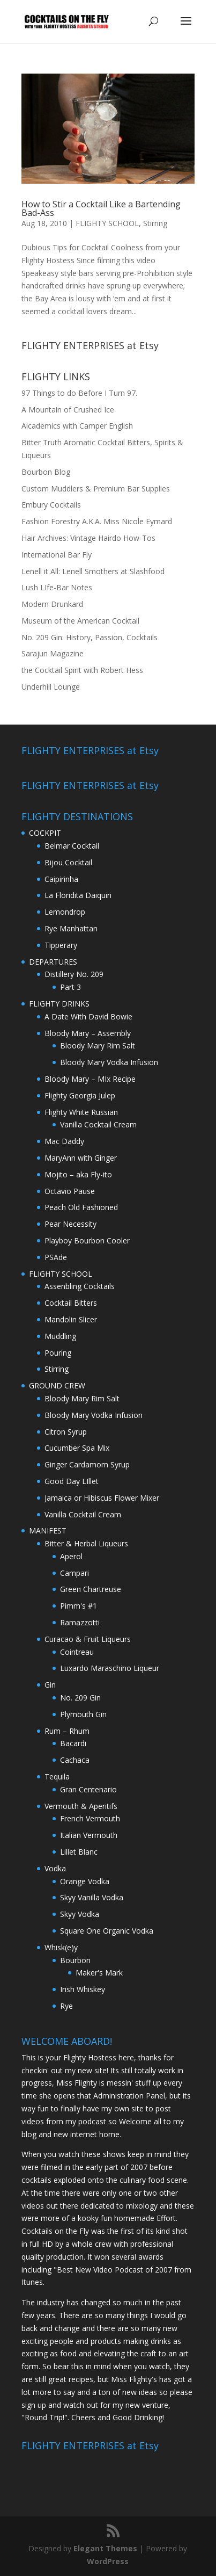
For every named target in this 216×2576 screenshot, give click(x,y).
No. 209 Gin (80, 1697)
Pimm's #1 (78, 1606)
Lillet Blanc (79, 1852)
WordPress (108, 2561)
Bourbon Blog (45, 472)
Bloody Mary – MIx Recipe (90, 1079)
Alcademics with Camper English (77, 426)
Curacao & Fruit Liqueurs (87, 1639)
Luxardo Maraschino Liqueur (109, 1668)
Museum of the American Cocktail (80, 621)
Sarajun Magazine (52, 653)
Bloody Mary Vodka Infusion (109, 1062)
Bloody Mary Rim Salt (97, 1045)
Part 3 (70, 987)
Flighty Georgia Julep (79, 1095)
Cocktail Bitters (70, 1303)
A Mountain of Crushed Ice (67, 409)
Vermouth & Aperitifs (80, 1806)
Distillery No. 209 (73, 974)
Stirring (155, 223)
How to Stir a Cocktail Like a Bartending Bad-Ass (101, 208)
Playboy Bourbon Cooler (87, 1240)
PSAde (55, 1257)
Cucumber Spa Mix (76, 1448)
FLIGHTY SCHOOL (107, 223)
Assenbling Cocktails (79, 1286)
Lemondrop (64, 912)
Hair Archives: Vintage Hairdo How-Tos (88, 538)
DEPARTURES (53, 962)
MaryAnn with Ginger (80, 1158)
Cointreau (77, 1652)
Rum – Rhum (67, 1731)
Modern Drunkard (52, 604)
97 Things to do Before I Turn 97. (79, 393)
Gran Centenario (88, 1789)
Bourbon (75, 1960)
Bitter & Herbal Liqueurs (86, 1543)
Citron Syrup (65, 1432)
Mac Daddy (64, 1141)
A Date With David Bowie (88, 1016)
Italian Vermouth (88, 1835)
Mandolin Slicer (70, 1319)
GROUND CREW (57, 1385)
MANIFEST (47, 1530)
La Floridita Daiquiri (77, 895)
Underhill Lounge (50, 687)
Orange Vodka (84, 1881)
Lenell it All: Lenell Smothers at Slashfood (93, 571)
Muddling (60, 1336)
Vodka (55, 1868)
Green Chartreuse (90, 1589)
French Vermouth (90, 1818)
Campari (74, 1573)
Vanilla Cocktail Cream (98, 1124)
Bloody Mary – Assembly (87, 1033)
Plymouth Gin (83, 1714)
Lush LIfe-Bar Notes (56, 587)
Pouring (57, 1353)
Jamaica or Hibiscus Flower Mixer (101, 1498)
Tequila (57, 1776)
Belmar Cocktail (71, 846)
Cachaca (75, 1760)
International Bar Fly (56, 554)
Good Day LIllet (71, 1481)
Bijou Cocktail (68, 862)
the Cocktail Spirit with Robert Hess (82, 670)
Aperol (71, 1556)
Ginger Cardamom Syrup (87, 1464)
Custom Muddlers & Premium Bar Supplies (95, 488)
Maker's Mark (99, 1972)
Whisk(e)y (61, 1947)
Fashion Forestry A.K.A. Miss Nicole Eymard (96, 521)
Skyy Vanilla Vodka (91, 1897)
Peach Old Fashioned (81, 1207)
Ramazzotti (80, 1622)
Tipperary (60, 945)
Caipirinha (61, 879)
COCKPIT (45, 833)
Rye (66, 2006)
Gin (50, 1685)
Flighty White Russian (81, 1112)
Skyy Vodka (79, 1914)
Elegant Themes (105, 2548)
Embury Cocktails (51, 505)
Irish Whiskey (82, 1989)
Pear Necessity (70, 1224)
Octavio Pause (69, 1191)
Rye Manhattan (71, 928)
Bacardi (73, 1743)
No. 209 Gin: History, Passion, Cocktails (89, 637)
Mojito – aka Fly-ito (78, 1174)
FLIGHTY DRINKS (59, 1003)
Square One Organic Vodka (106, 1931)
